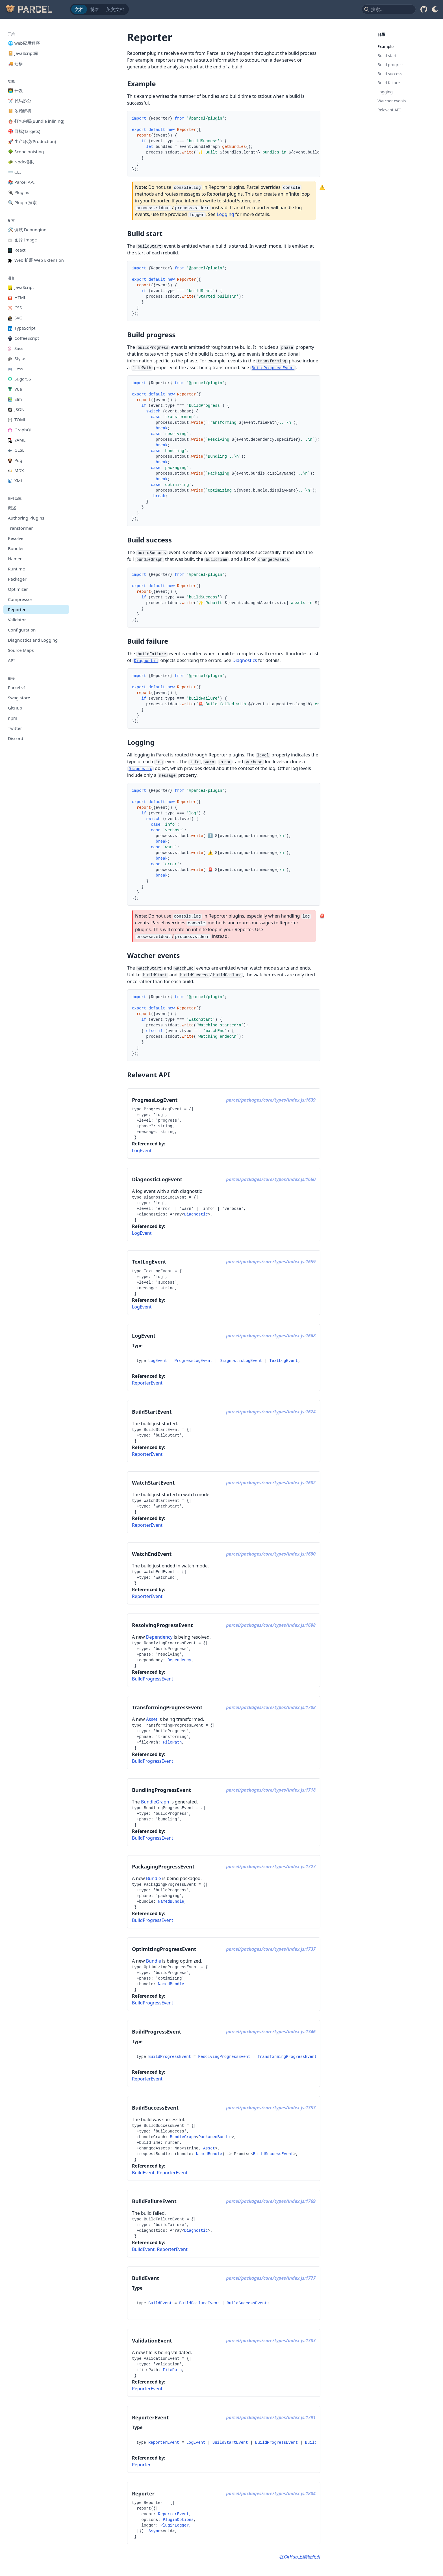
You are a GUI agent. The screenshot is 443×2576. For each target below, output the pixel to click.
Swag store (19, 697)
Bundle (153, 1878)
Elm (15, 399)
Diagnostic (196, 1214)
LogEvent (142, 1150)
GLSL (16, 450)
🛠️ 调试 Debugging (27, 229)
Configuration (22, 630)
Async (154, 2531)
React (16, 250)
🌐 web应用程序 (24, 43)
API (11, 660)
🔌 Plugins (18, 192)
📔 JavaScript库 (23, 53)
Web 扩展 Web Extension (36, 260)
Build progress (390, 64)
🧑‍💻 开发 (15, 90)
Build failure (388, 82)
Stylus (17, 358)
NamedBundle (171, 1901)
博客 (94, 9)
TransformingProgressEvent (287, 2056)
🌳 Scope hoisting (26, 151)
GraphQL (20, 429)
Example (385, 46)
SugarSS (19, 379)
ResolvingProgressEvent (224, 2056)
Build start (387, 55)
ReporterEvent (147, 1383)
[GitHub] (423, 9)
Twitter (15, 728)
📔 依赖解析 (19, 111)
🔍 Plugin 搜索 (22, 202)
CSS (15, 307)
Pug (15, 460)
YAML (16, 440)
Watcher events (391, 100)
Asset (151, 1719)
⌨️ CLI (14, 172)
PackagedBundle (215, 2137)
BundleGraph (155, 1802)
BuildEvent (143, 2173)
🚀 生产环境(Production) (32, 141)
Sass (15, 348)
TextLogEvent (283, 1361)
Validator (17, 619)
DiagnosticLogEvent (241, 1361)
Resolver (16, 538)
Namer (15, 558)
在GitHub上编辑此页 (299, 2557)
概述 (12, 508)
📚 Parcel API (21, 182)
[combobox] (389, 9)
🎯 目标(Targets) (24, 131)
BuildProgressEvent (152, 1679)
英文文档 (115, 9)
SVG (15, 318)
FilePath (172, 1742)
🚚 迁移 (15, 63)
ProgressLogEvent (193, 1361)
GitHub (15, 708)
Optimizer (18, 589)
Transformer (20, 528)
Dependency (159, 1637)
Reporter (17, 609)
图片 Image (22, 240)
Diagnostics (244, 660)
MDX (16, 470)
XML (15, 480)
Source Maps (21, 650)
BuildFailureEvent (199, 2303)
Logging (225, 214)
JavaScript (21, 287)
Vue (15, 389)
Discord (15, 738)
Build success (389, 73)
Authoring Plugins (26, 518)
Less (15, 368)
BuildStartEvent (230, 2442)
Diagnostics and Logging (33, 640)
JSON (16, 409)
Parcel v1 (17, 687)
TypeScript (21, 328)
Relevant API (389, 110)
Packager (17, 579)
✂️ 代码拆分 (19, 100)
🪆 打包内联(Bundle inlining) (36, 121)
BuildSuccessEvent (273, 2154)
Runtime (16, 569)
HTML (17, 297)
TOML (17, 419)
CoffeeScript (23, 338)
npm (12, 718)
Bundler (16, 548)
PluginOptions (178, 2519)
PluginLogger (174, 2525)
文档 (79, 9)
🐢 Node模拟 (21, 162)
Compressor (20, 599)
